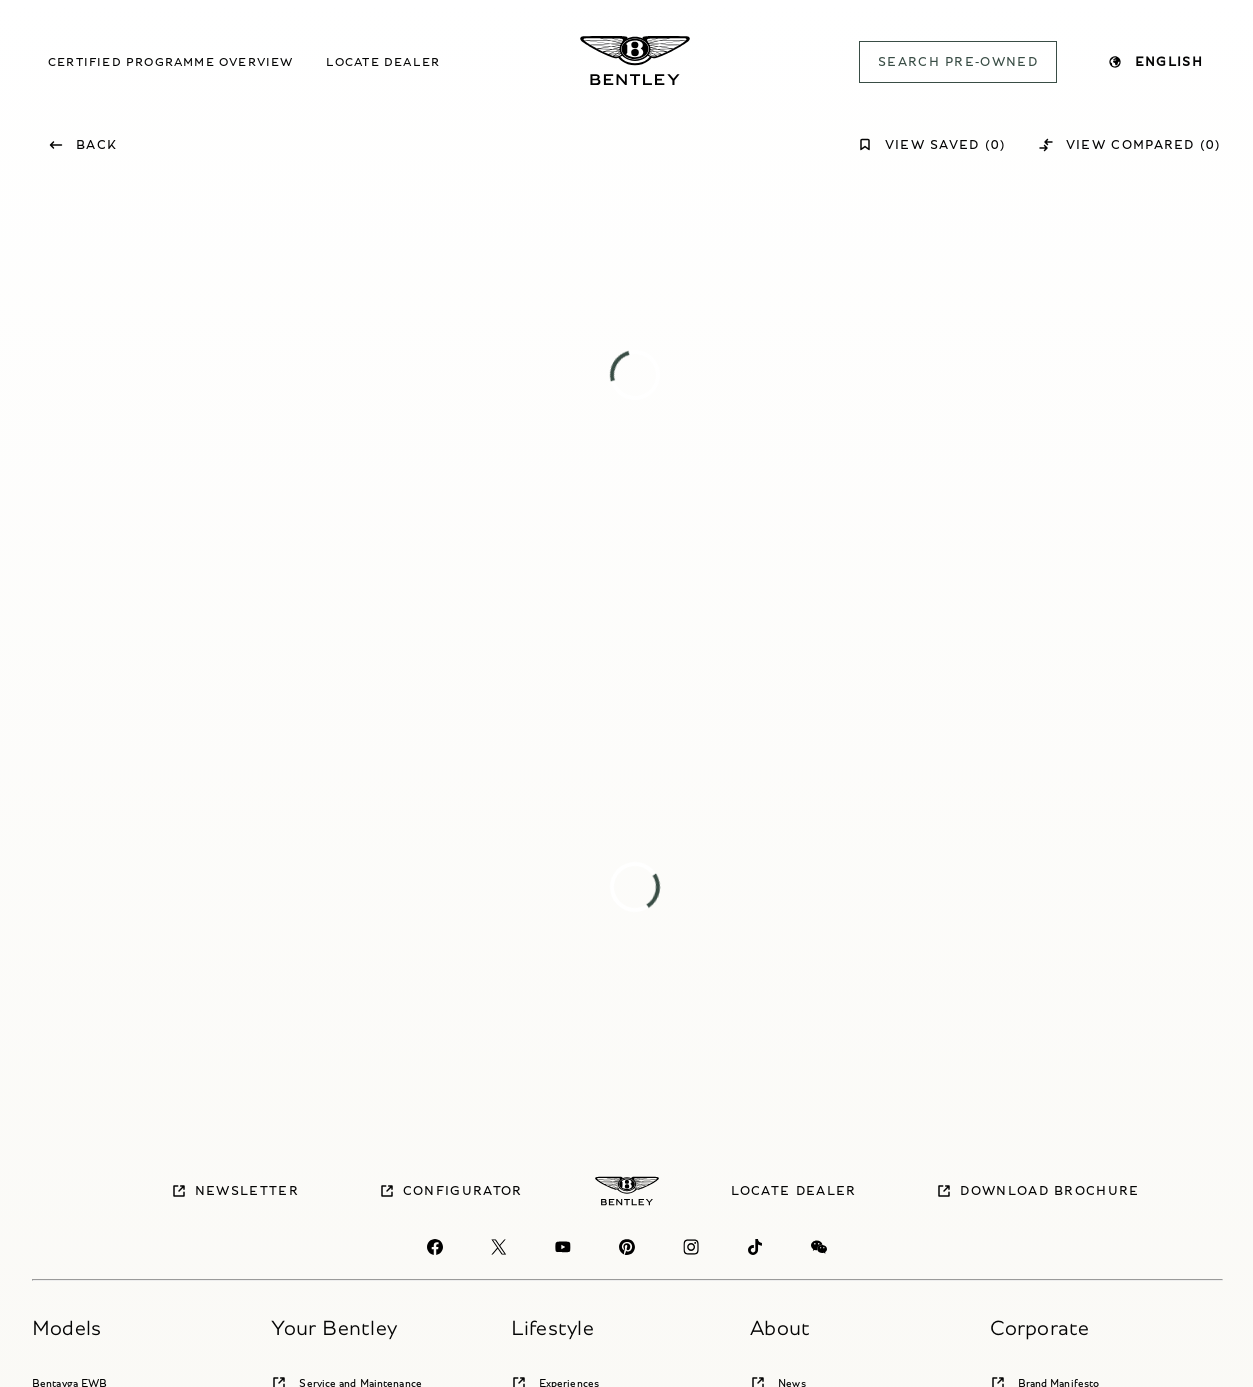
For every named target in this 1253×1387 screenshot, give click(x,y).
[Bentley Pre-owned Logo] (635, 60)
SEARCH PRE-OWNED (958, 61)
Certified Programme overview (171, 61)
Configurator (451, 1191)
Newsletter (235, 1191)
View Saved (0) (931, 145)
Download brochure (1037, 1191)
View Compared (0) (1129, 145)
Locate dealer (383, 61)
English (1155, 62)
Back (82, 145)
